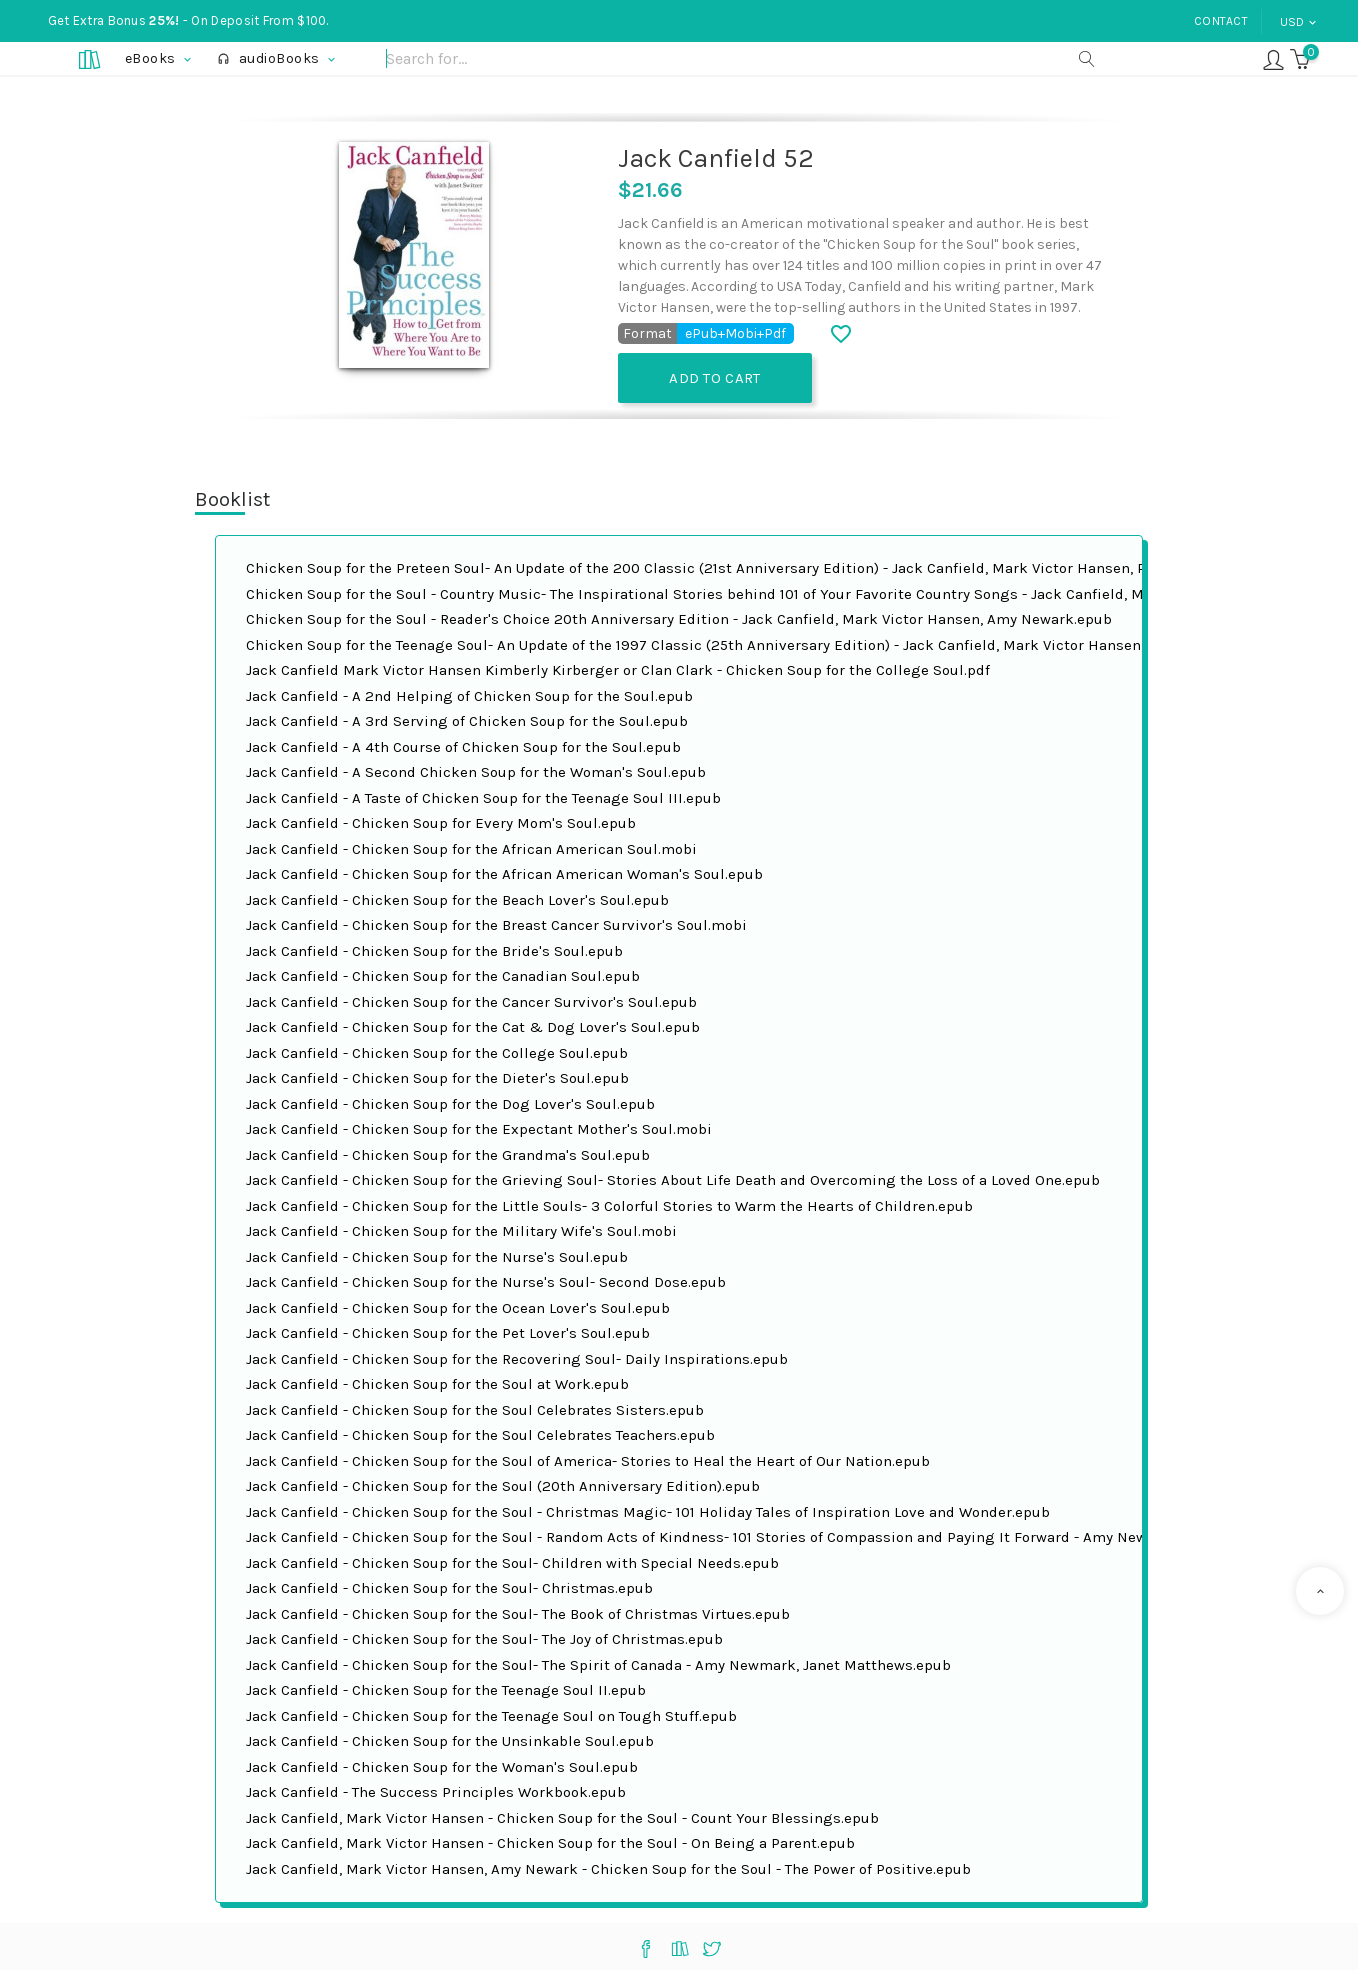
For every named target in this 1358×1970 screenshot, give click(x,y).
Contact (1221, 21)
